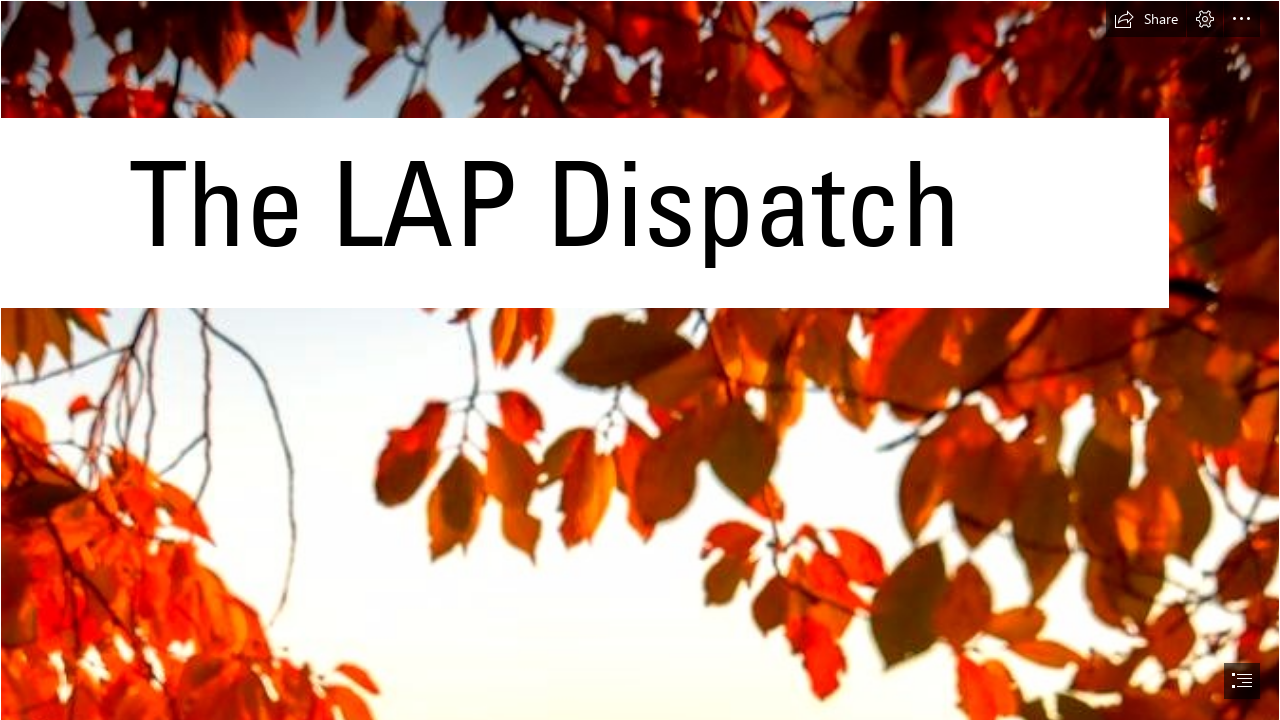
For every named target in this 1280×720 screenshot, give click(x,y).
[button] (1146, 19)
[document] (640, 360)
